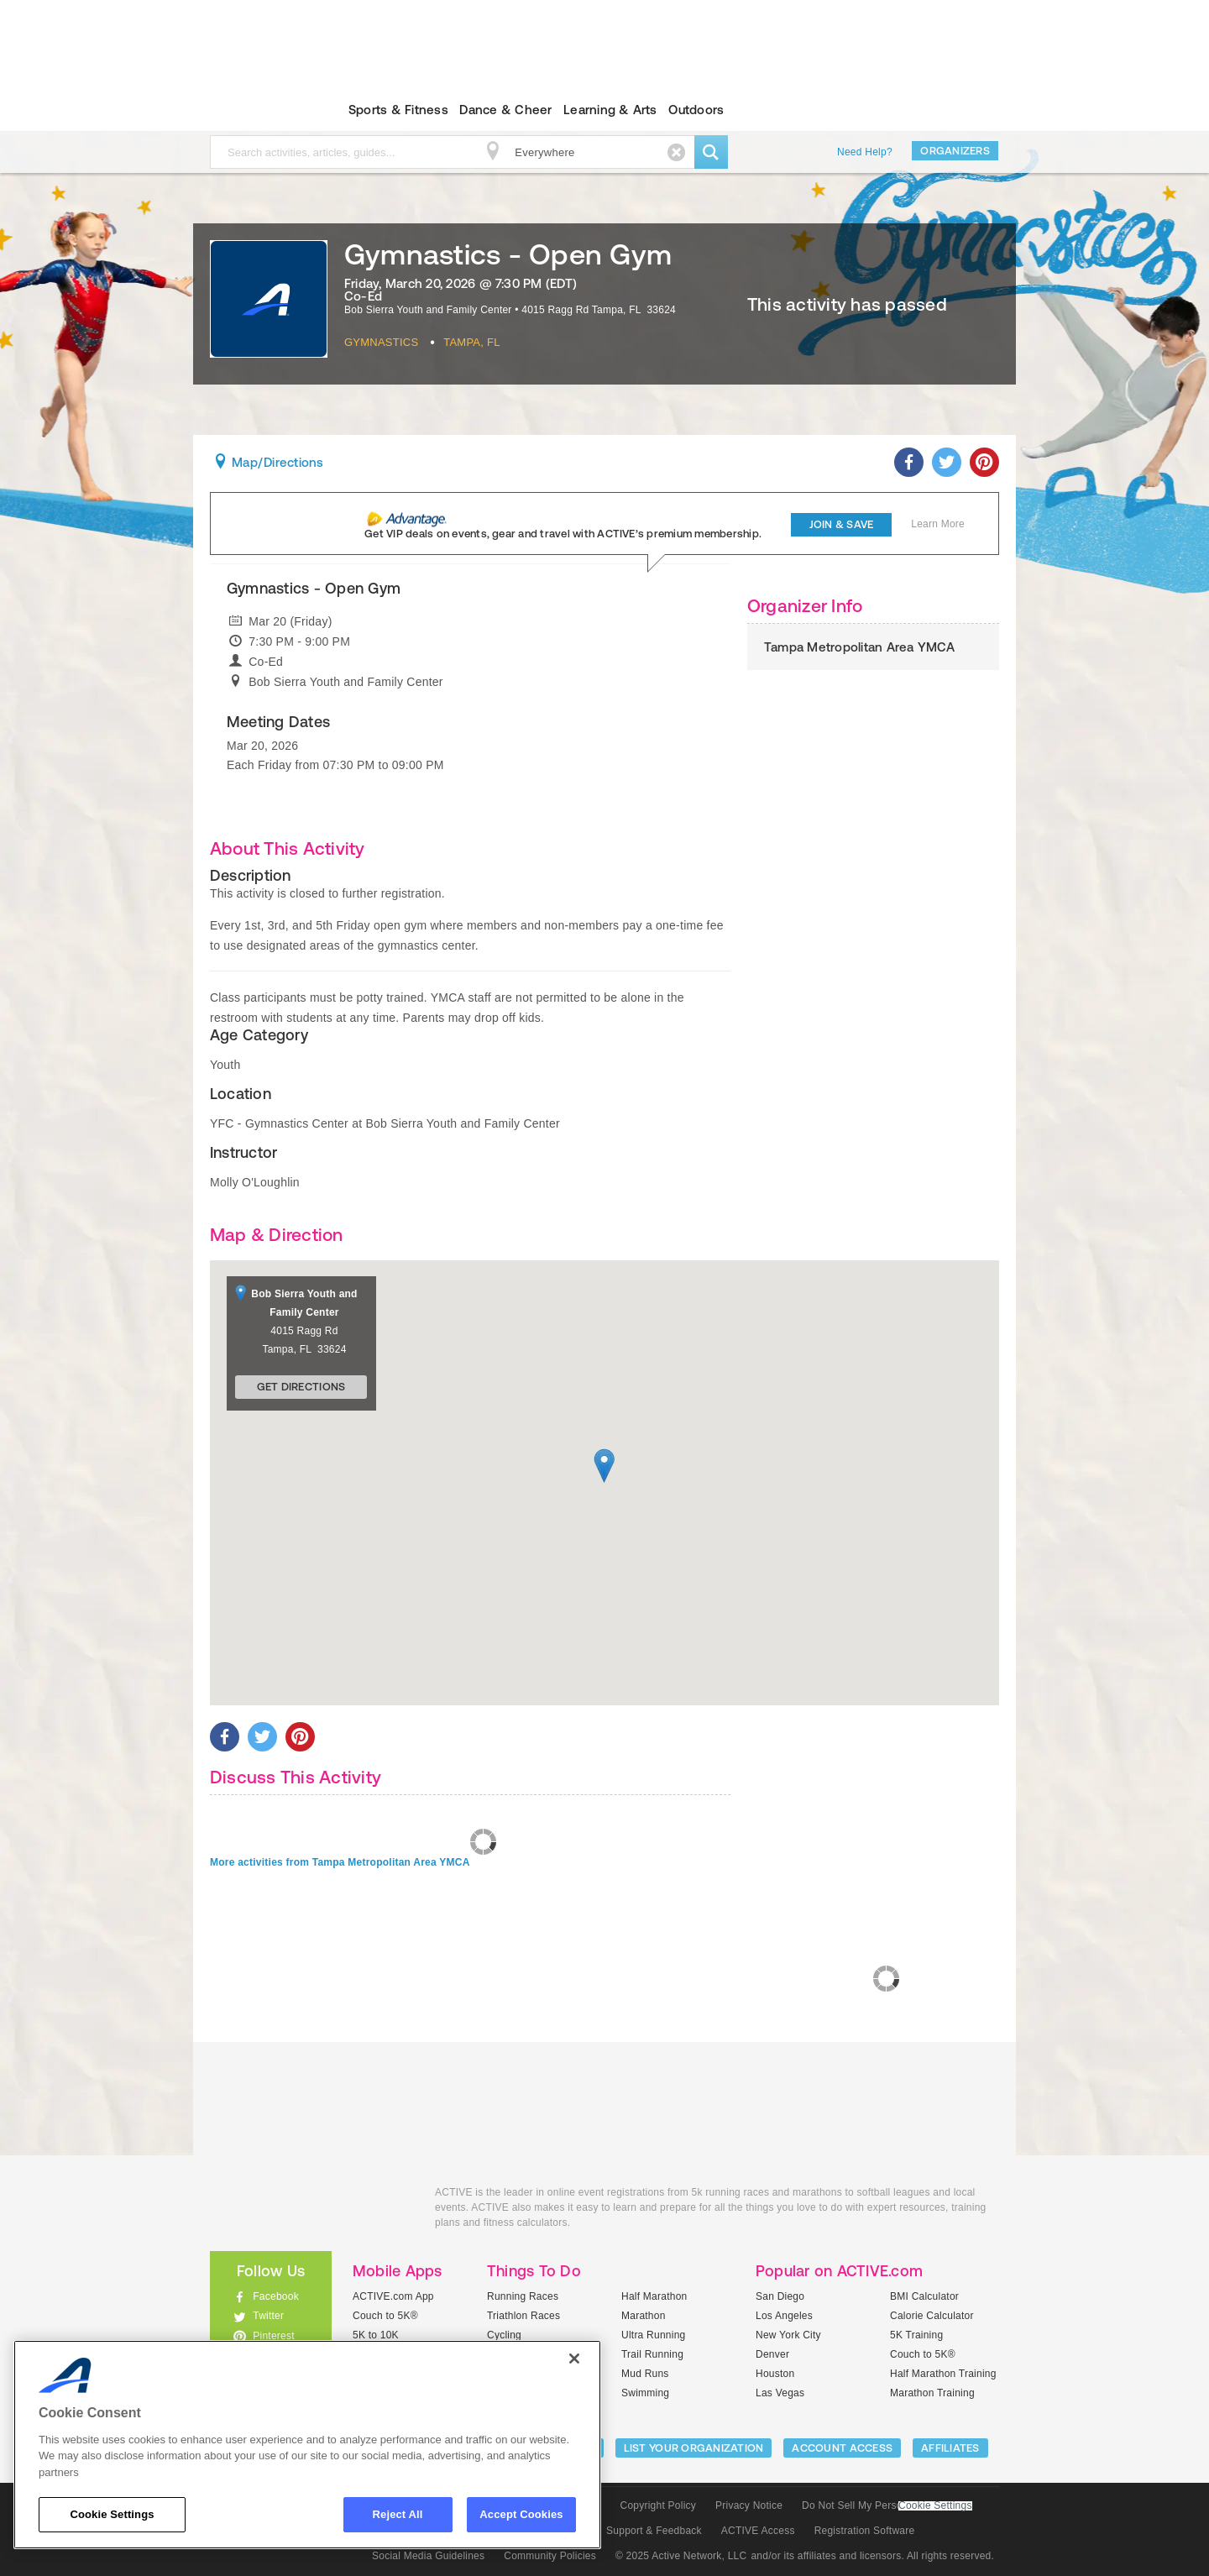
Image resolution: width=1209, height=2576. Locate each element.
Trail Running (652, 2354)
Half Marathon (654, 2296)
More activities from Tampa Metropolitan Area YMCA (340, 1862)
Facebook (276, 2296)
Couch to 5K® (385, 2316)
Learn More (938, 524)
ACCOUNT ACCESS (842, 2448)
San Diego (780, 2296)
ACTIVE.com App (393, 2296)
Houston (775, 2374)
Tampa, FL (471, 342)
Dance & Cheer (505, 109)
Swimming (645, 2393)
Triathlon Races (523, 2316)
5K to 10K (376, 2335)
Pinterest (274, 2336)
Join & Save (841, 524)
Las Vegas (780, 2393)
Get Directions (301, 1386)
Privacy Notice (748, 2505)
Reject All (398, 2514)
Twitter (268, 2316)
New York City (788, 2335)
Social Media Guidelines (428, 2556)
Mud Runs (645, 2374)
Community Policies (550, 2556)
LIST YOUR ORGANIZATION (694, 2448)
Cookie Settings (935, 2506)
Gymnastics (381, 342)
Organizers (955, 150)
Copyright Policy (658, 2505)
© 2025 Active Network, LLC (681, 2556)
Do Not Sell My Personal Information (886, 2505)
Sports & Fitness (398, 109)
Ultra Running (653, 2335)
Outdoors (696, 109)
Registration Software (864, 2531)
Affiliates (950, 2448)
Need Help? (864, 152)
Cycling (504, 2335)
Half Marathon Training (943, 2374)
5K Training (916, 2335)
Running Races (522, 2296)
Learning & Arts (610, 109)
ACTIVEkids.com (256, 110)
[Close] (574, 2358)
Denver (772, 2354)
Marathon (643, 2316)
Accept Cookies (521, 2514)
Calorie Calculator (932, 2316)
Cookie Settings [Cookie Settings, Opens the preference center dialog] (112, 2514)
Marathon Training (932, 2393)
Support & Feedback (654, 2531)
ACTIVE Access (758, 2531)
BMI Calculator (924, 2296)
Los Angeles (784, 2316)
